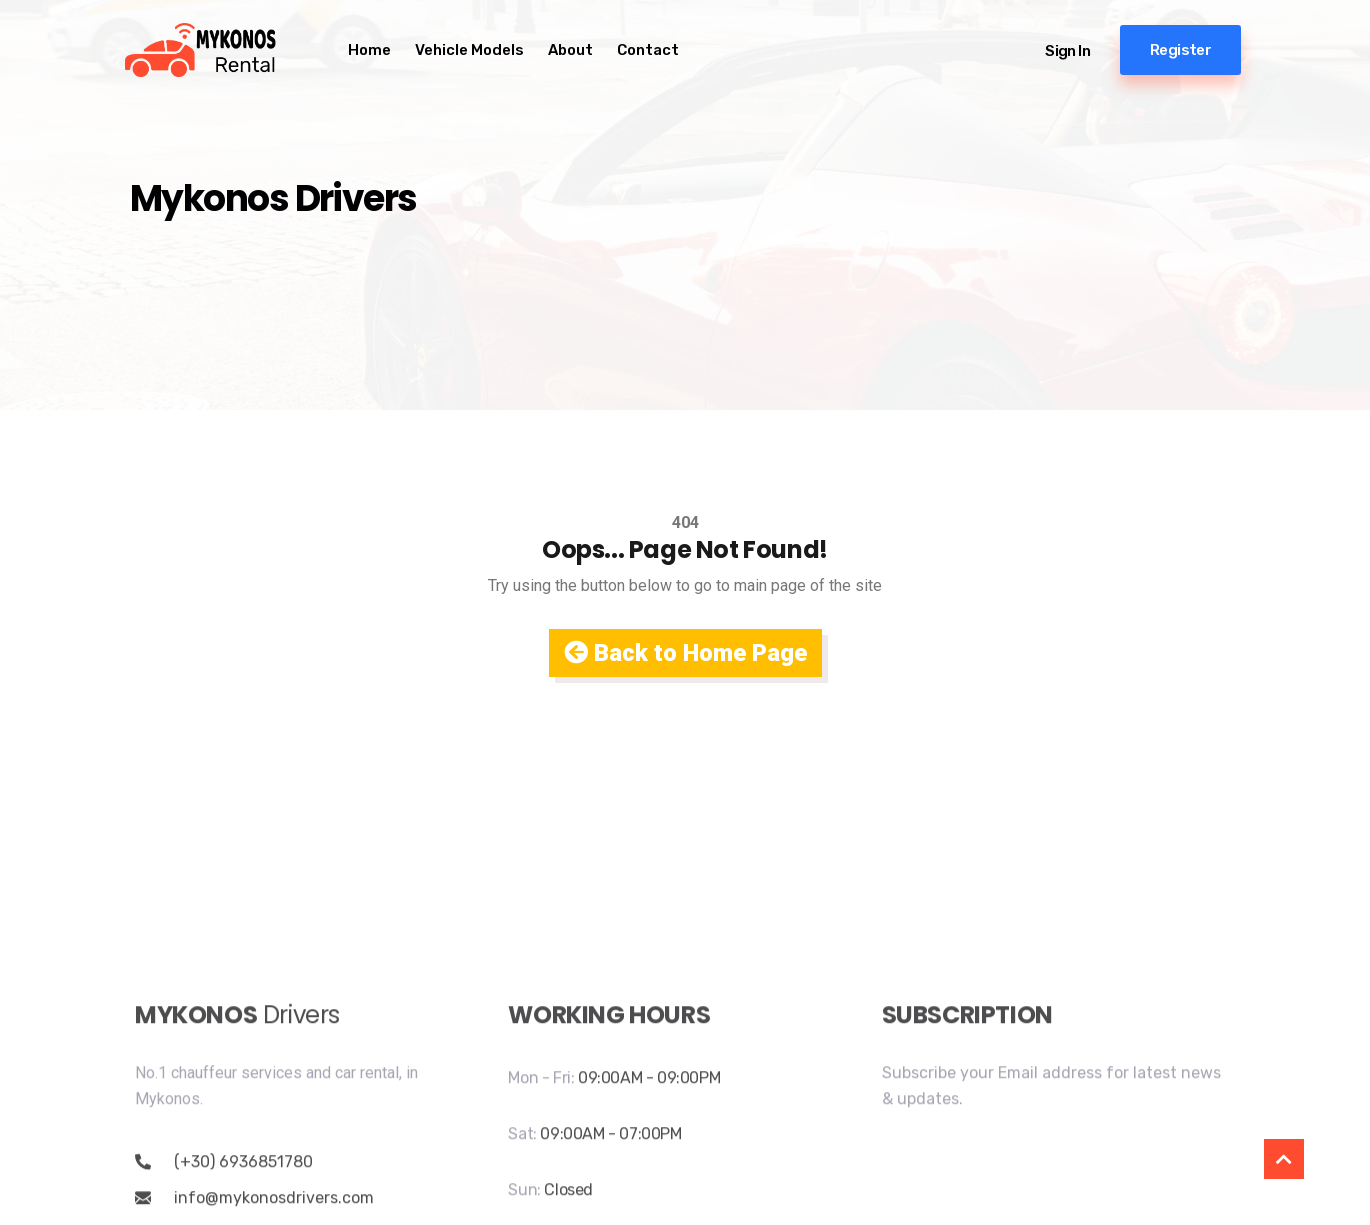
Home (369, 50)
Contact (648, 50)
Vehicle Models (469, 50)
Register (1180, 50)
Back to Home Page (685, 653)
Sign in (1067, 51)
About (570, 50)
